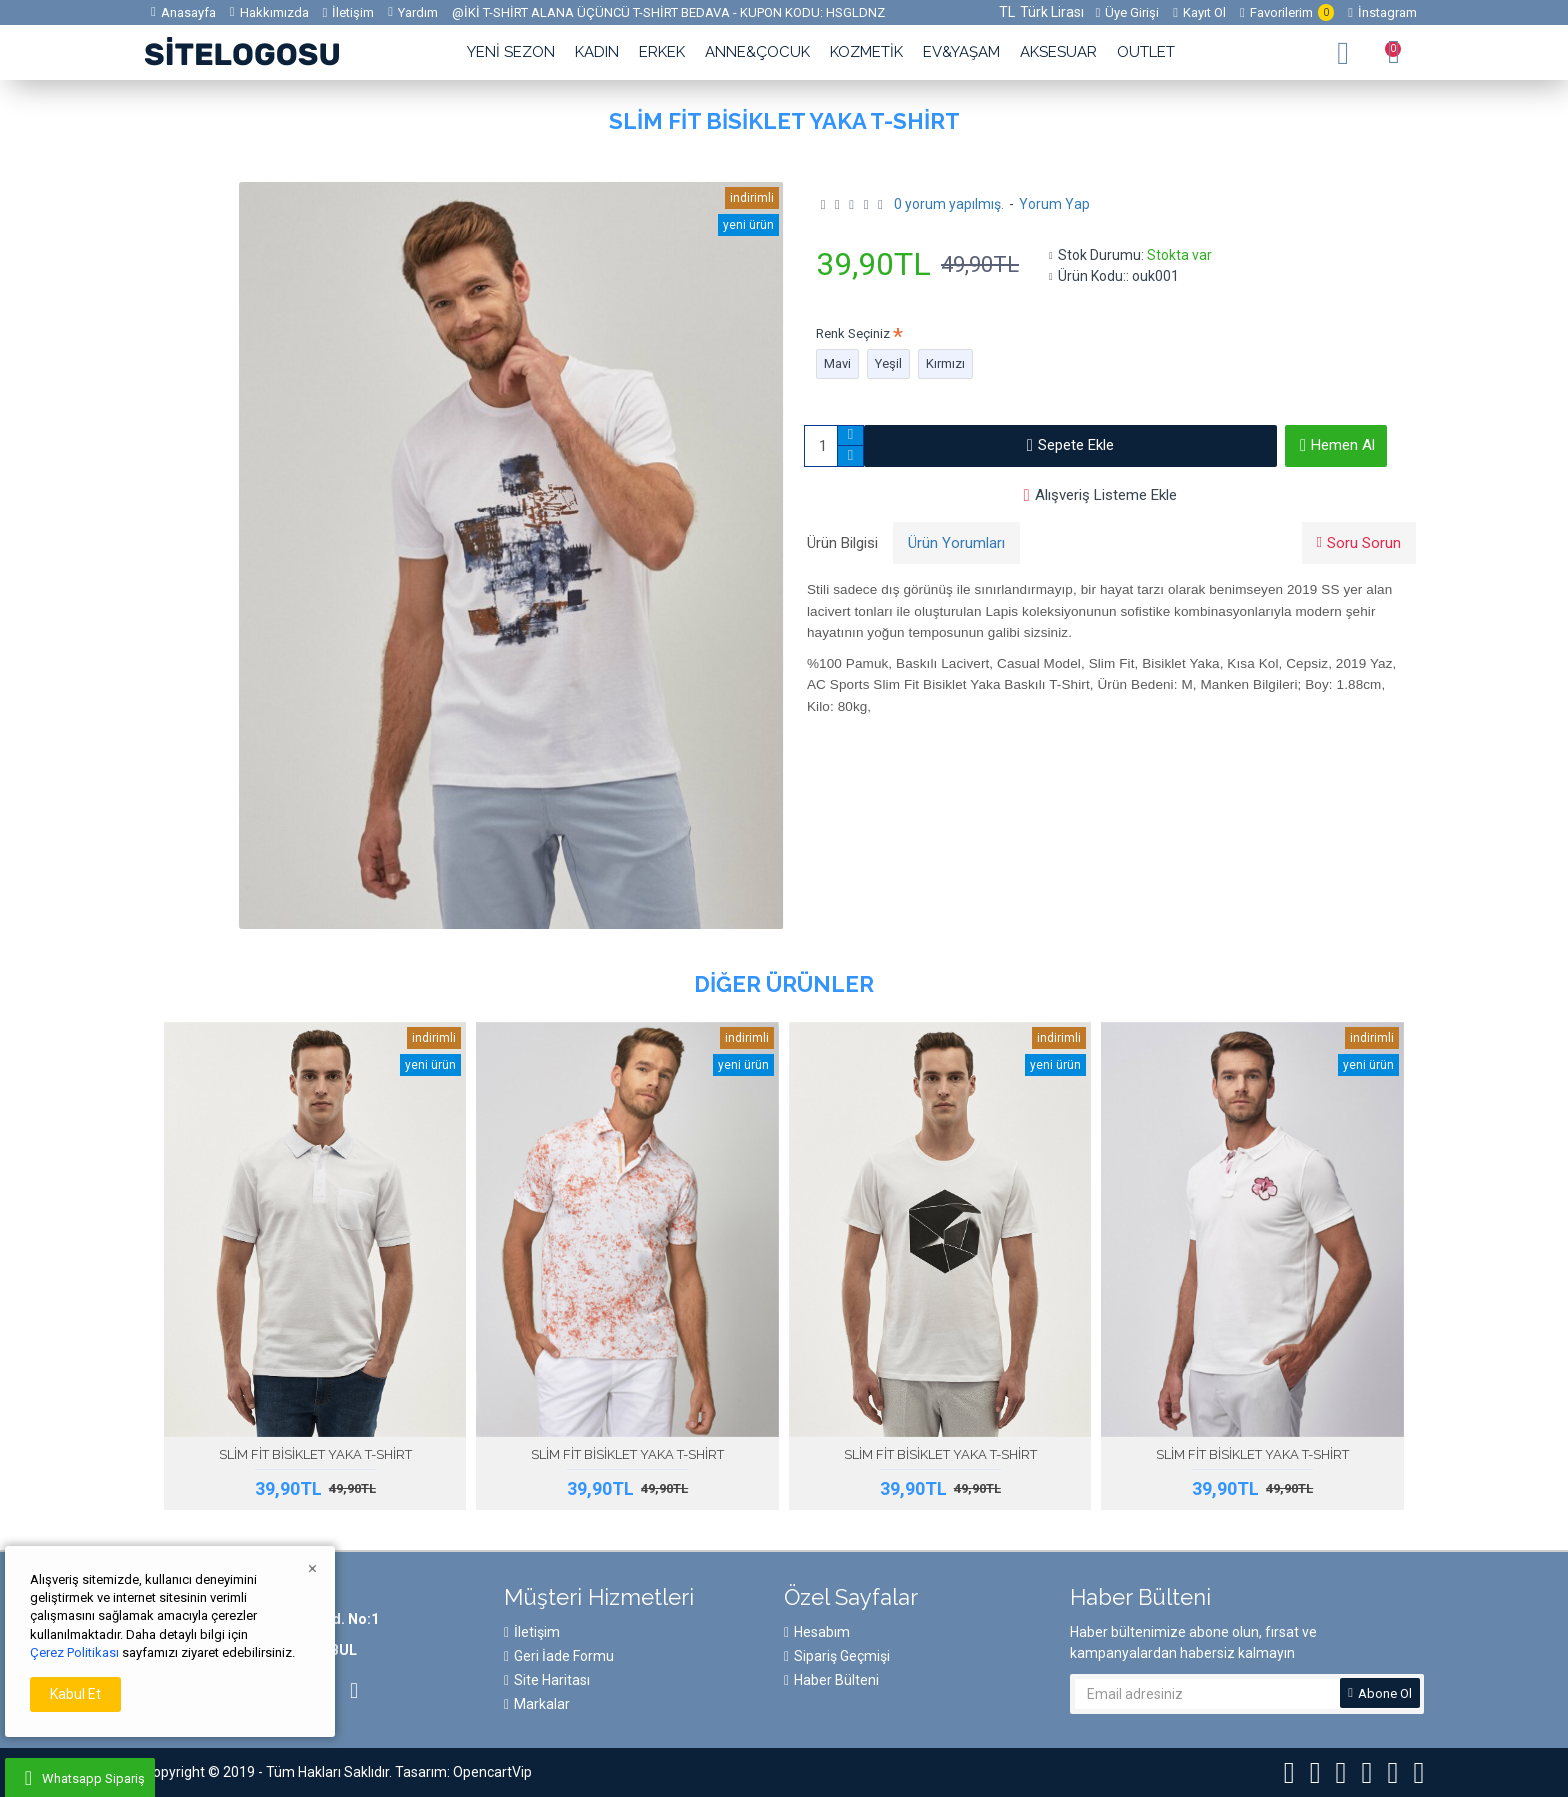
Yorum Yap (1054, 204)
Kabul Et (75, 1694)
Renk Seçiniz (853, 333)
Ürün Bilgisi (842, 543)
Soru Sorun (1364, 543)
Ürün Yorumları (956, 543)
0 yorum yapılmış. (949, 204)
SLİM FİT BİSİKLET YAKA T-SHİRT (315, 1454)
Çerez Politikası (74, 1652)
